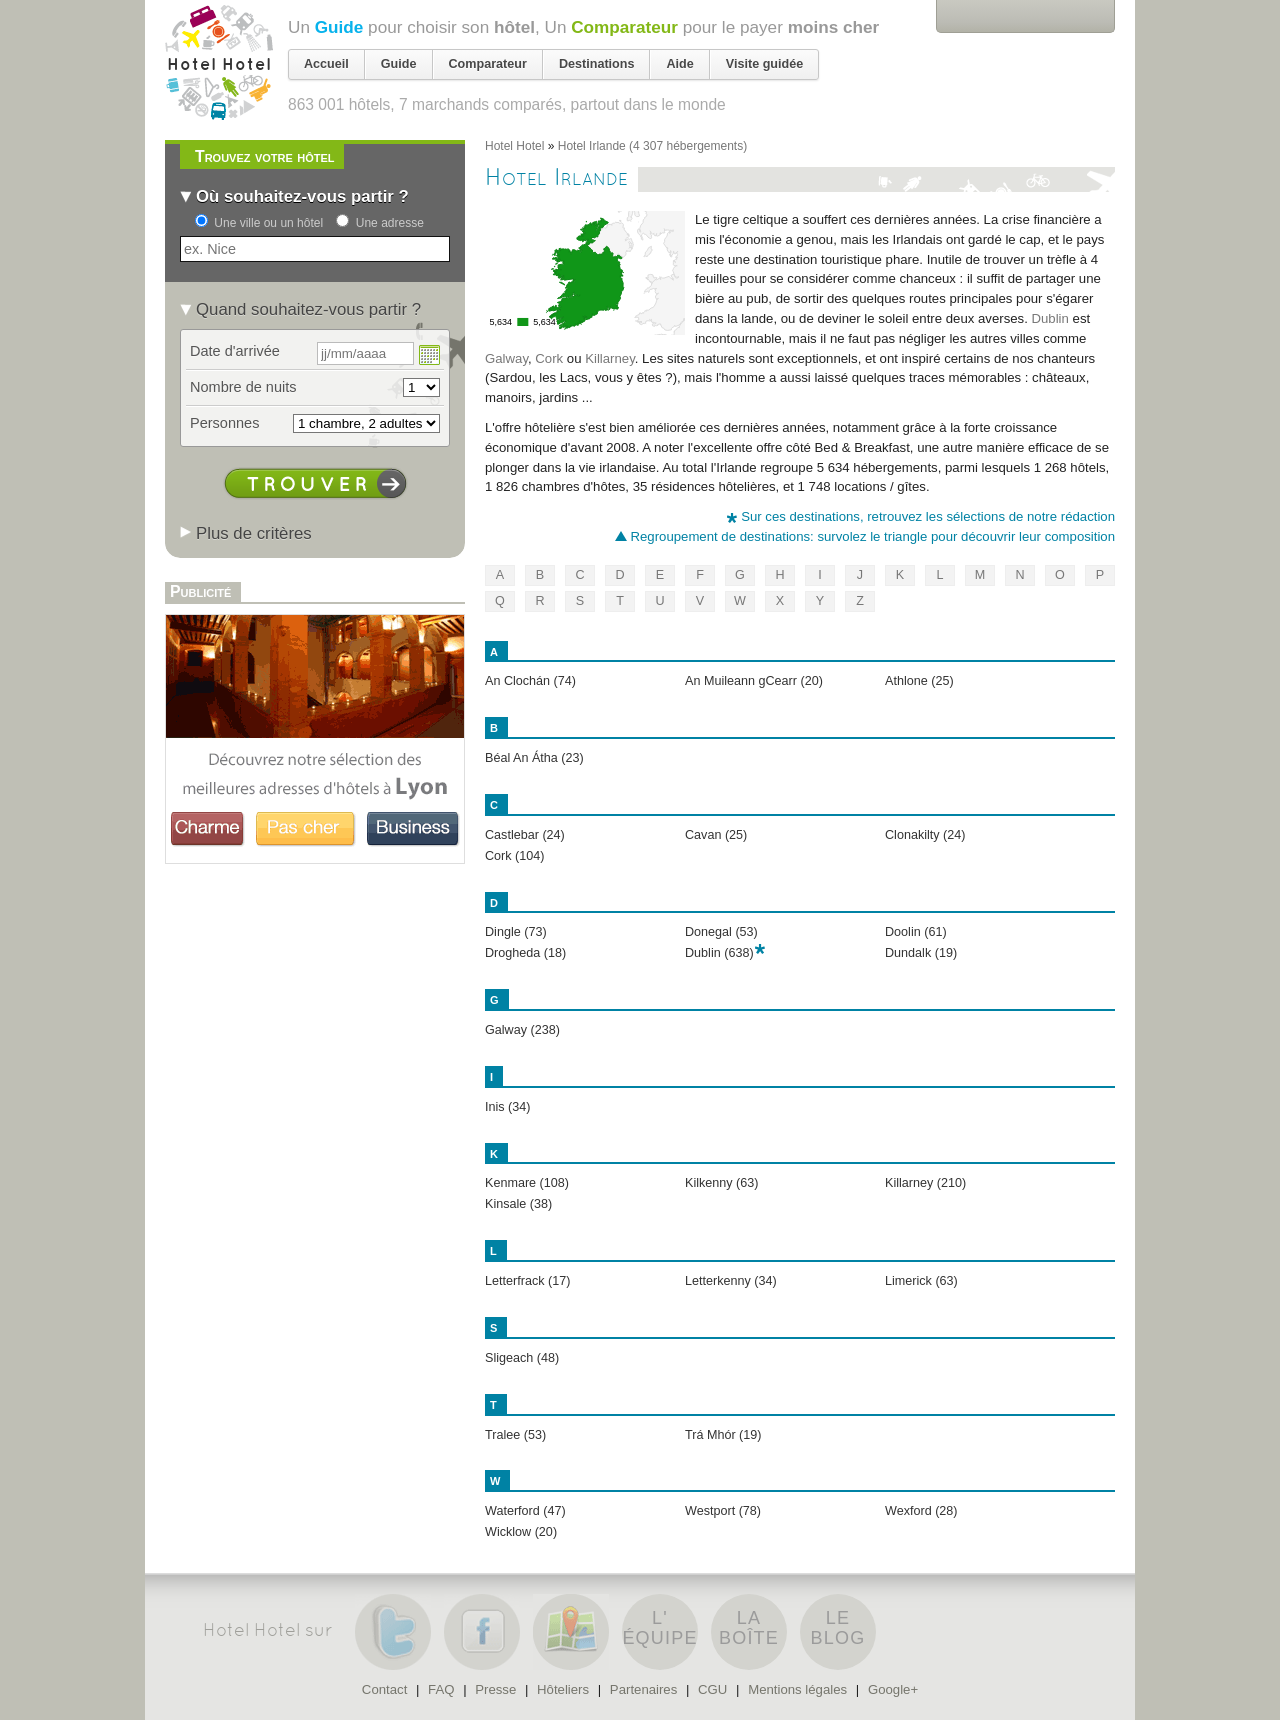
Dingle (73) (516, 932)
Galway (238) (522, 1030)
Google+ (893, 1689)
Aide (679, 64)
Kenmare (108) (527, 1183)
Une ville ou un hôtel (268, 223)
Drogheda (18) (525, 953)
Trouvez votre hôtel (264, 156)
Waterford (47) (525, 1511)
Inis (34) (508, 1107)
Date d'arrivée (235, 351)
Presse (495, 1689)
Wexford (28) (921, 1511)
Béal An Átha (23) (534, 758)
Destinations (597, 64)
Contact (384, 1689)
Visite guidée (764, 64)
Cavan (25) (716, 835)
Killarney (610, 358)
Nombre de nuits (243, 387)
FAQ (441, 1689)
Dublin (1050, 318)
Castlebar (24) (525, 835)
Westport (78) (723, 1511)
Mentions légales (797, 1689)
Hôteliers (563, 1689)
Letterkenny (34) (731, 1281)
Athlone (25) (919, 681)
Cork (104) (515, 856)
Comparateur (624, 27)
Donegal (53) (721, 932)
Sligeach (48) (522, 1358)
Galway (506, 358)
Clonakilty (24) (925, 835)
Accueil (326, 64)
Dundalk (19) (921, 953)
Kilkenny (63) (722, 1183)
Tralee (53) (515, 1435)
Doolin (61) (916, 932)
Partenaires (643, 1689)
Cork (549, 358)
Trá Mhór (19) (723, 1435)
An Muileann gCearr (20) (754, 681)
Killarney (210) (925, 1183)
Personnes (224, 423)
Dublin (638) (719, 953)
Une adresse (390, 223)
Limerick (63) (921, 1281)
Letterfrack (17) (527, 1281)
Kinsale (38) (518, 1204)
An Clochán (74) (530, 681)
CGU (712, 1689)
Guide (339, 27)
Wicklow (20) (521, 1532)
